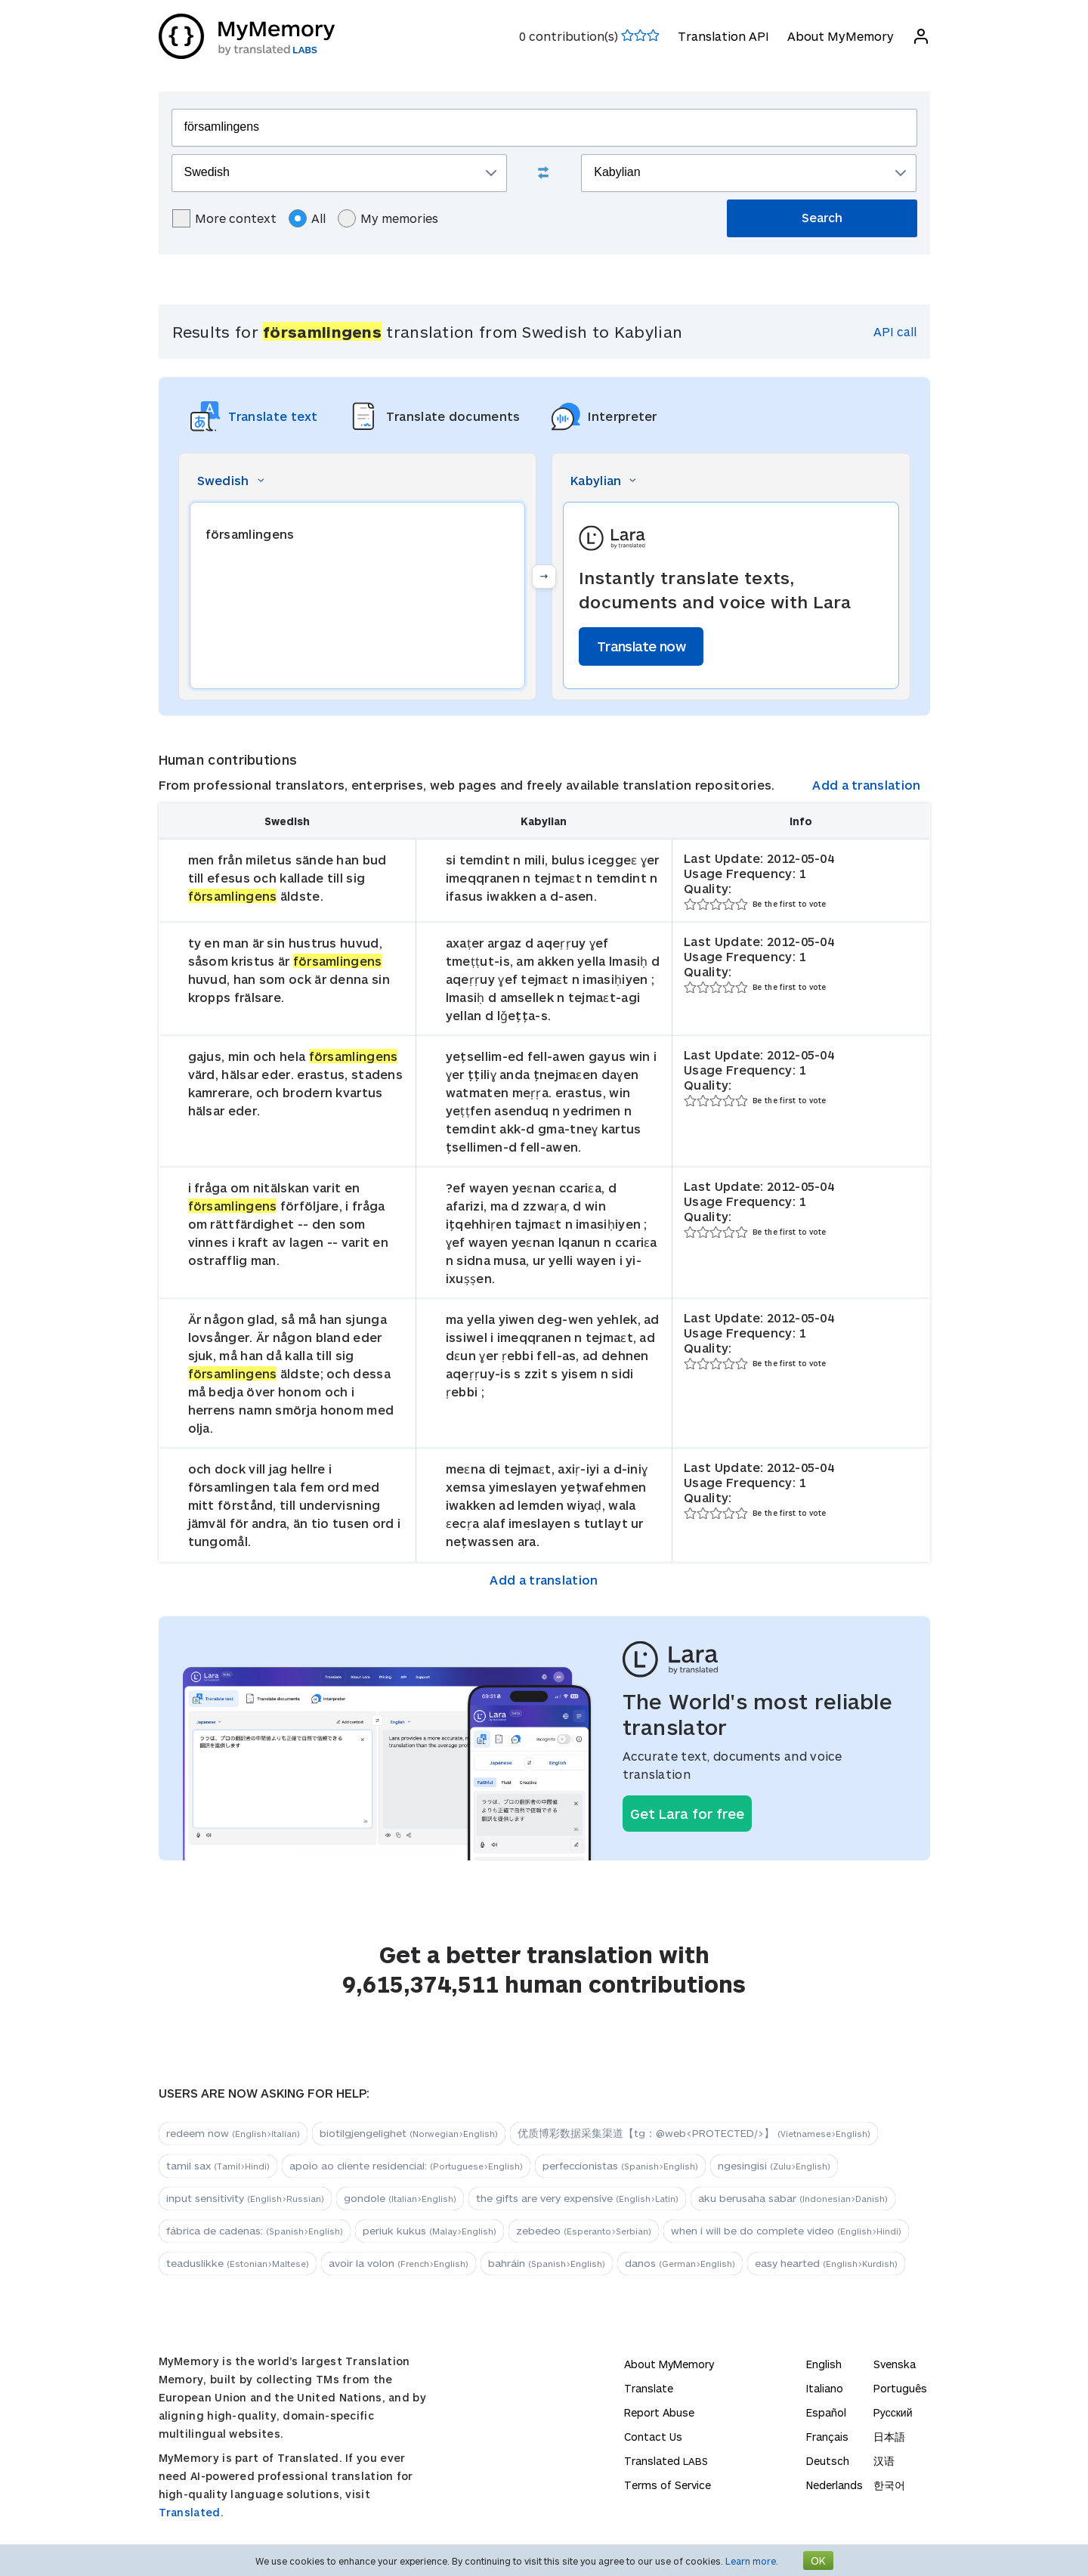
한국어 (889, 2485)
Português (900, 2388)
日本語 (889, 2436)
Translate (648, 2388)
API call (894, 331)
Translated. (191, 2512)
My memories (388, 218)
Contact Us (653, 2436)
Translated (666, 2460)
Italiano (824, 2388)
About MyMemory (840, 36)
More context (224, 218)
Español (826, 2412)
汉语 (884, 2460)
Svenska (894, 2364)
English (824, 2364)
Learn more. (751, 2561)
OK (818, 2560)
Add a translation (866, 785)
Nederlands (834, 2485)
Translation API (723, 36)
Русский (893, 2412)
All (307, 218)
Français (827, 2436)
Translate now (641, 646)
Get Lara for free (687, 1813)
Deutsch (827, 2460)
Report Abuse (659, 2412)
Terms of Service (667, 2485)
